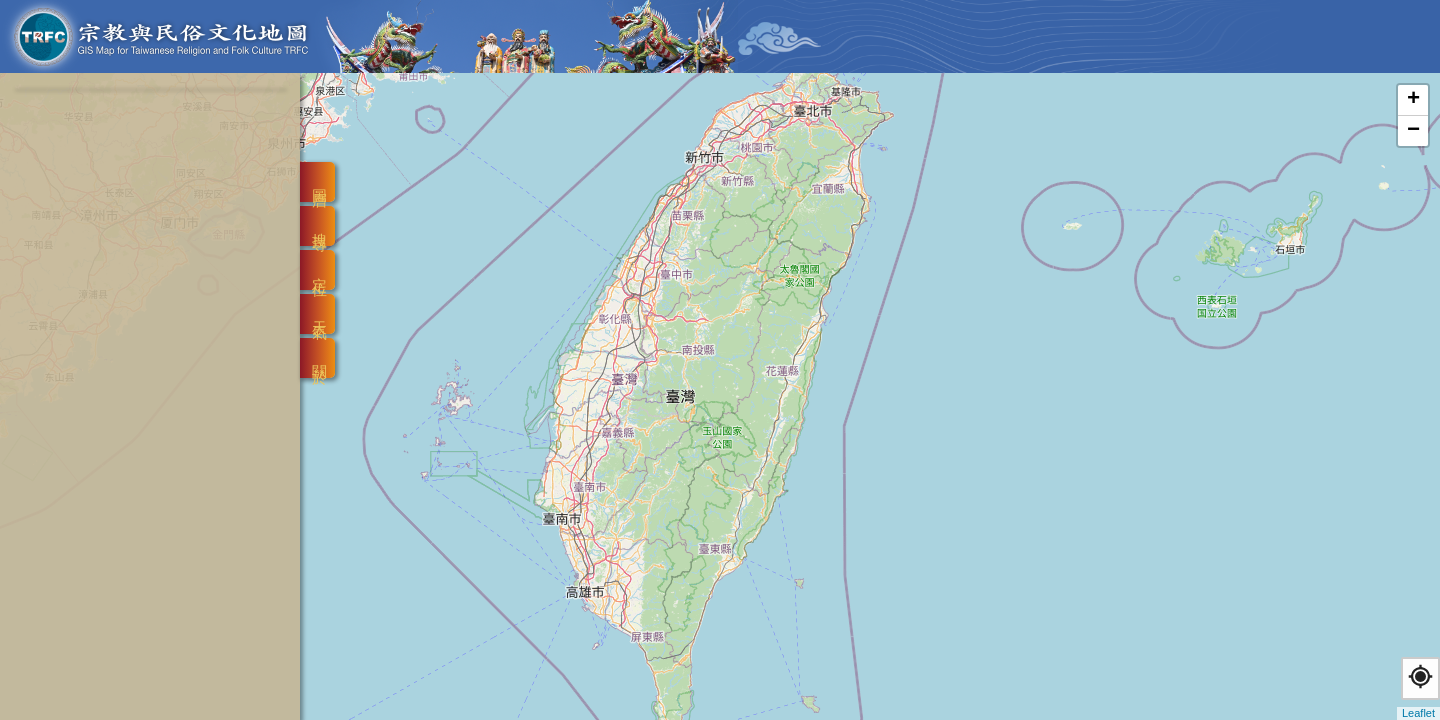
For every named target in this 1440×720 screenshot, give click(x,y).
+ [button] (1413, 100)
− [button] (1413, 131)
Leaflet (1418, 713)
